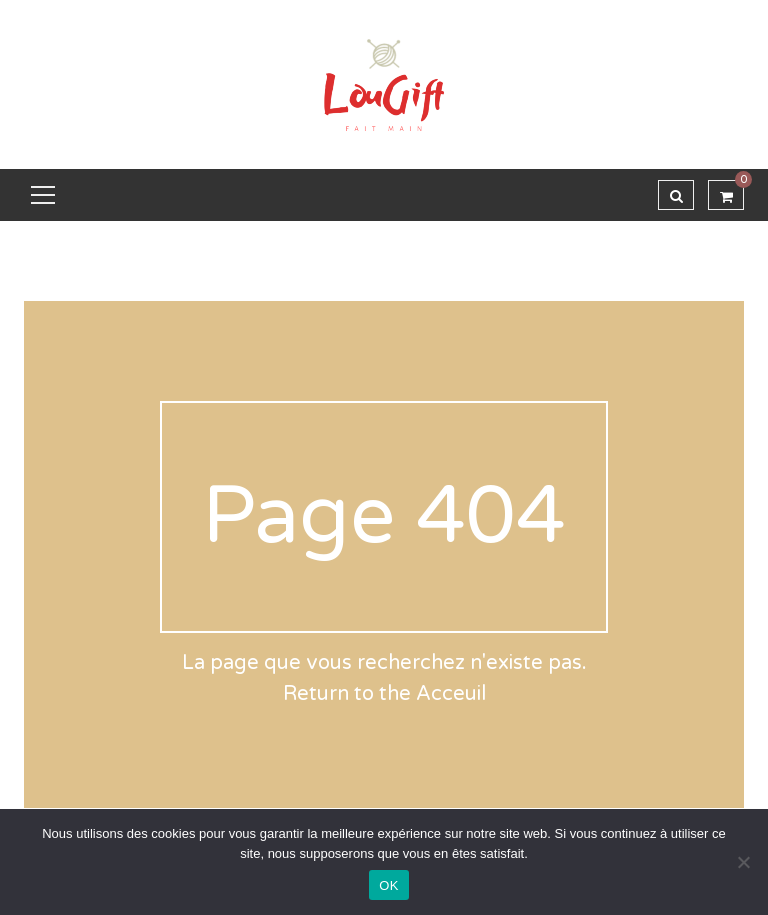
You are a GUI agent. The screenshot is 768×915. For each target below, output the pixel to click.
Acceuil (451, 694)
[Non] (743, 862)
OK (388, 885)
